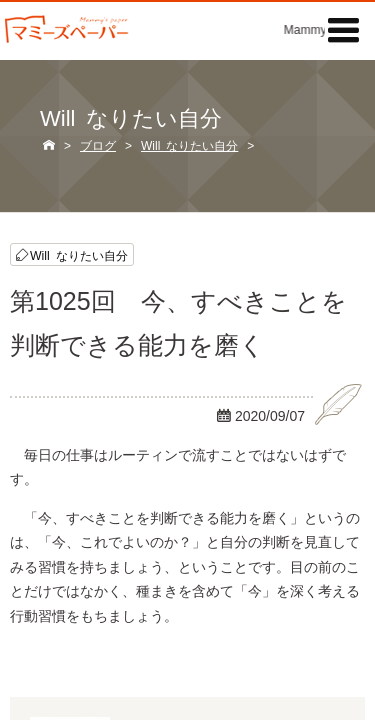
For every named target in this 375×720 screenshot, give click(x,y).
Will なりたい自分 (79, 254)
